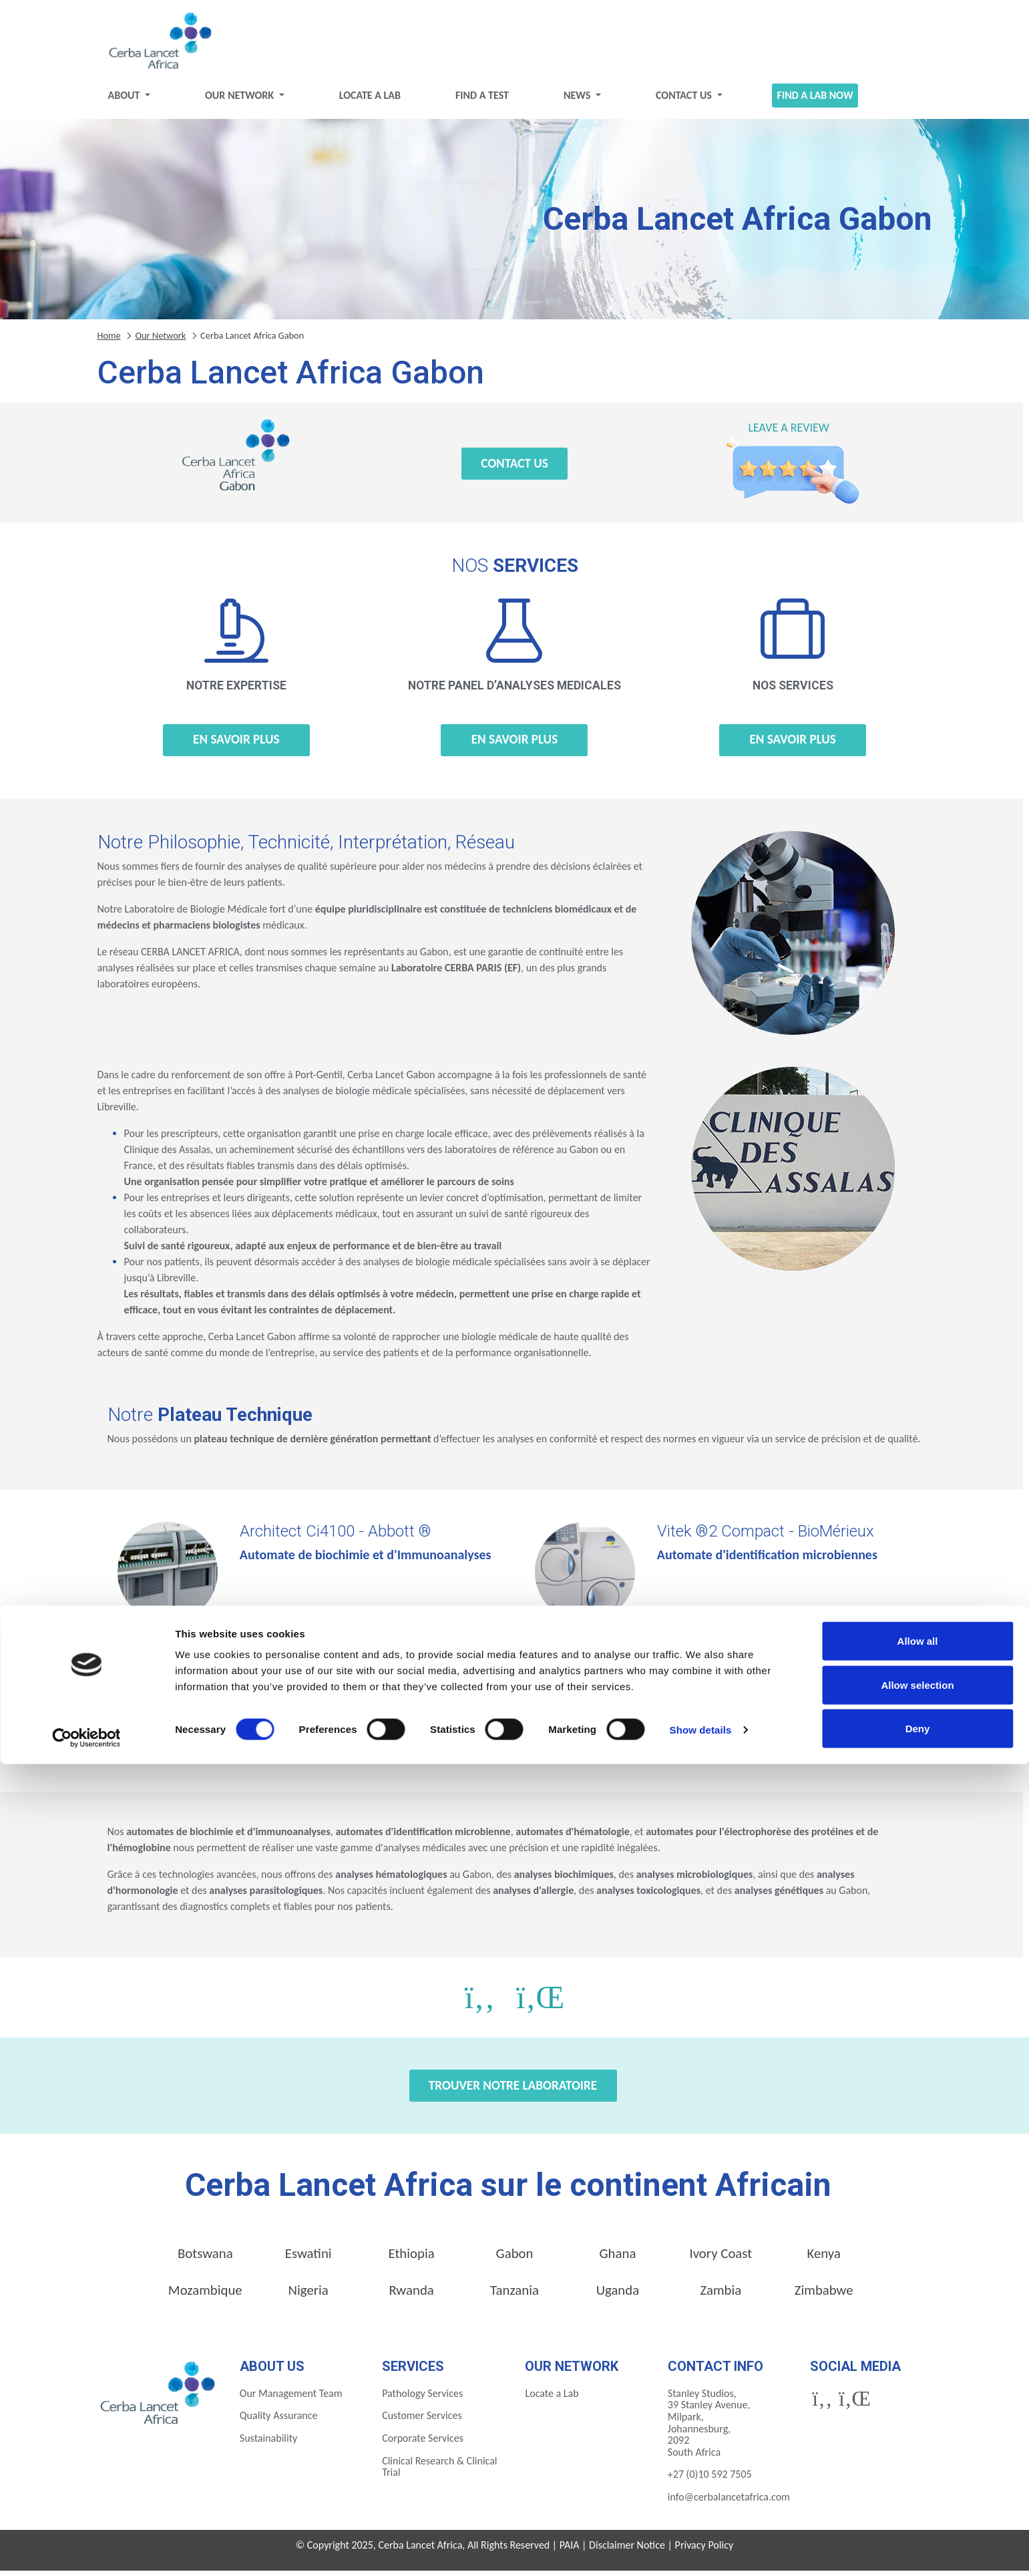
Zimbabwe (824, 2295)
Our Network (240, 100)
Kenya (824, 2258)
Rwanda (411, 2295)
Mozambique (205, 2295)
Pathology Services (422, 2398)
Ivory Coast (720, 2258)
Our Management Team (291, 2398)
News (578, 100)
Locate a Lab (370, 100)
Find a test (482, 100)
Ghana (617, 2258)
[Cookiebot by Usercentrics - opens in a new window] (86, 2550)
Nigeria (308, 2295)
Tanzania (514, 2295)
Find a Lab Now (815, 100)
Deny (917, 2540)
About (125, 100)
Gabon (515, 2258)
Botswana (205, 2258)
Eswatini (308, 2258)
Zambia (720, 2295)
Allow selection (917, 2497)
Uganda (618, 2295)
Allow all (917, 2452)
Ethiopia (411, 2258)
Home (109, 341)
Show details (701, 2541)
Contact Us (685, 100)
